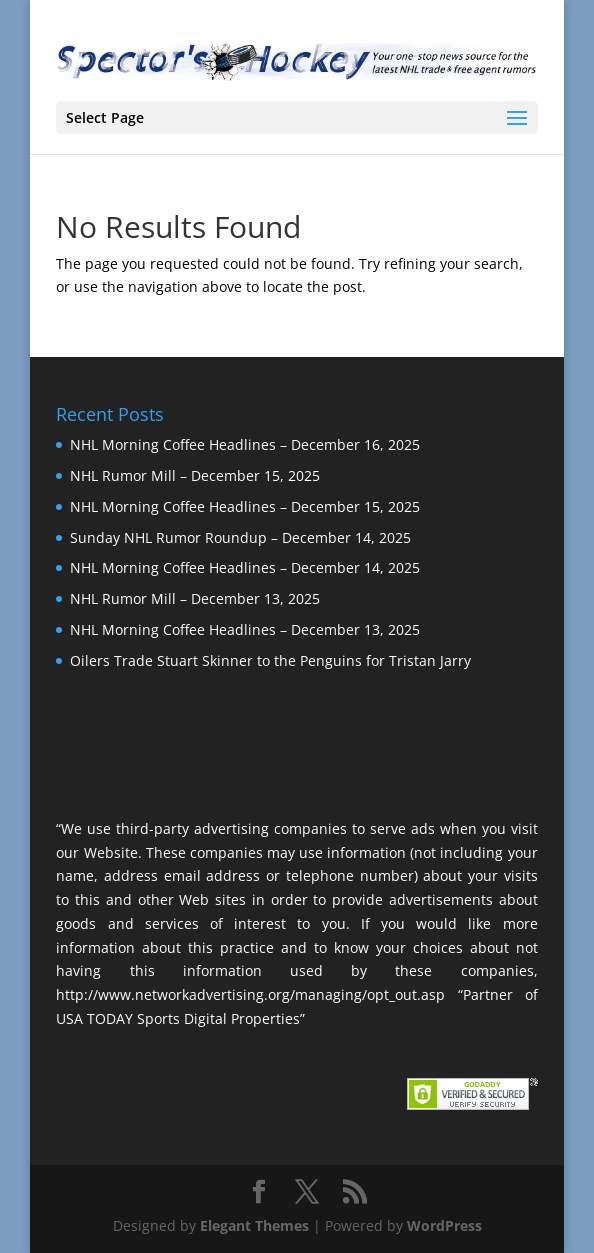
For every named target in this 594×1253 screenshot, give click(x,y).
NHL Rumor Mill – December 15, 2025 (195, 475)
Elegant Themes (254, 1225)
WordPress (444, 1225)
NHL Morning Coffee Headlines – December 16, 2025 (245, 444)
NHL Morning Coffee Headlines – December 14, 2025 (245, 567)
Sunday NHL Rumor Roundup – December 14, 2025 (240, 537)
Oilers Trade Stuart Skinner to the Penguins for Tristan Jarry (270, 660)
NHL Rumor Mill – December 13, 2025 (195, 598)
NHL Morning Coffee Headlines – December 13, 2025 (245, 629)
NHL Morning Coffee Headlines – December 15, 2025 (245, 506)
